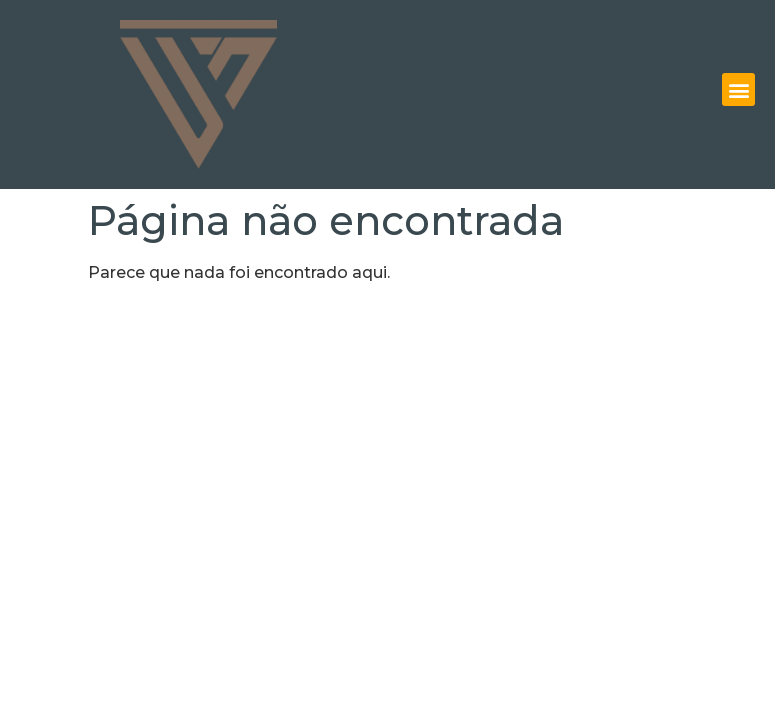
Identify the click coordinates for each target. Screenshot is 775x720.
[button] (738, 89)
